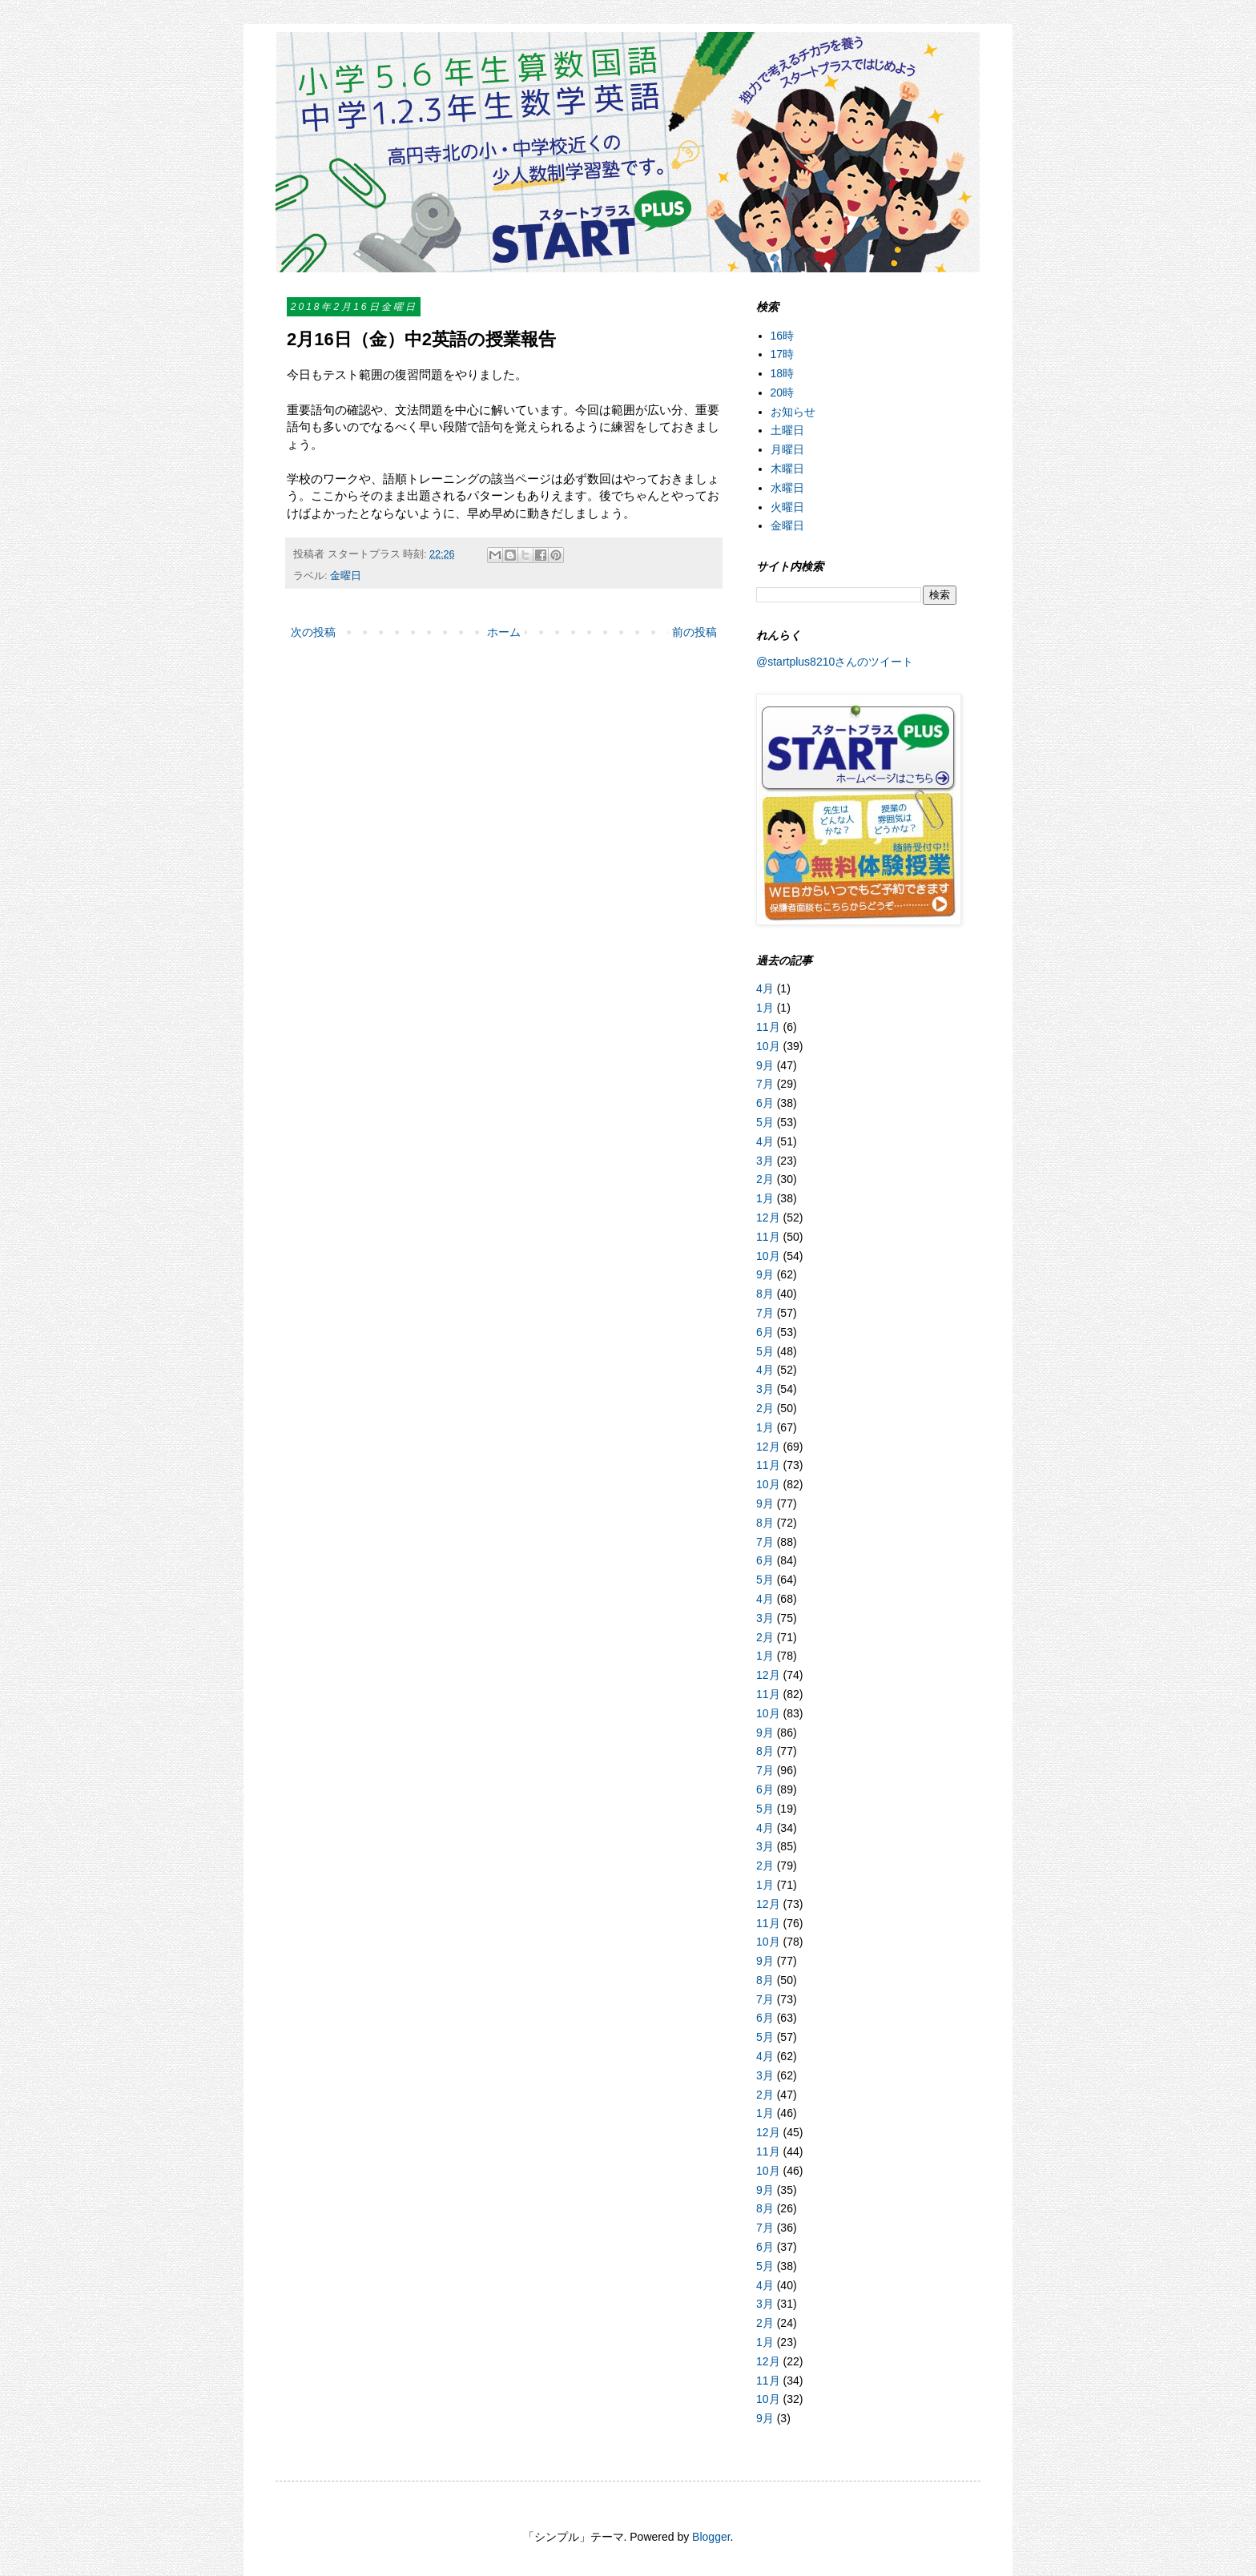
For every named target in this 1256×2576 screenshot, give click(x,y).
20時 (783, 392)
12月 (768, 1217)
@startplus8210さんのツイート (834, 661)
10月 (768, 1046)
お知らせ (793, 411)
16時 (783, 335)
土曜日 (787, 430)
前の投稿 (694, 632)
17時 (783, 354)
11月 (768, 1026)
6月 (765, 1103)
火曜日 (787, 507)
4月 (765, 988)
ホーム (504, 632)
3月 (765, 1160)
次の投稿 (313, 632)
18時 (783, 373)
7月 (765, 1083)
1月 (765, 1007)
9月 (765, 1065)
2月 (765, 1179)
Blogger (711, 2536)
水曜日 (787, 487)
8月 (765, 1293)
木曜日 (787, 468)
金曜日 (345, 576)
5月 (765, 1122)
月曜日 (787, 449)
